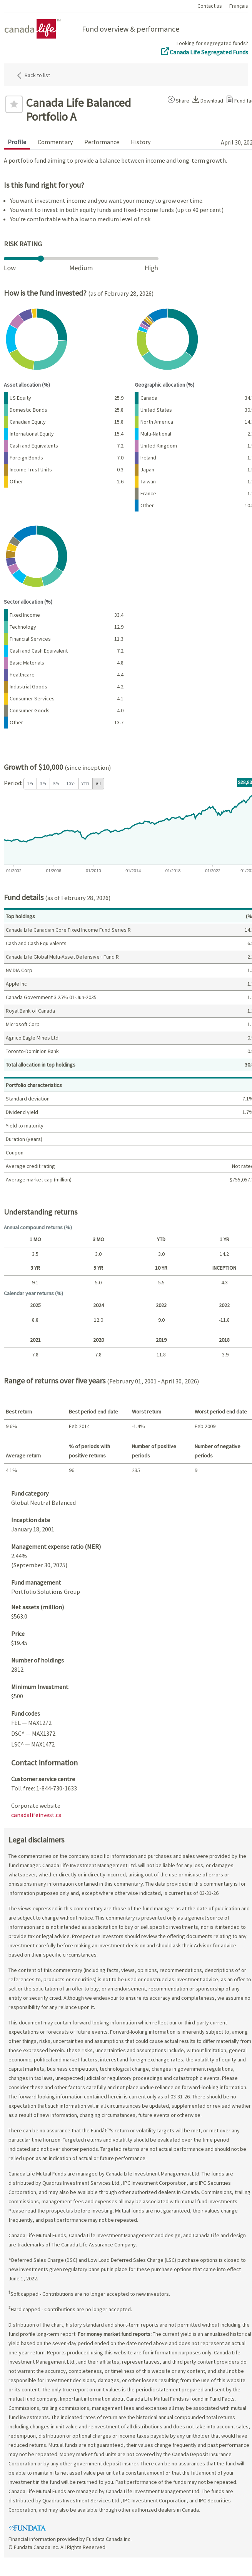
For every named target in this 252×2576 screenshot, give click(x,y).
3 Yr (43, 783)
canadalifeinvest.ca (36, 1815)
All (98, 783)
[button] (177, 99)
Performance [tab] (101, 142)
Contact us (209, 5)
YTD (85, 783)
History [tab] (140, 142)
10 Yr (70, 783)
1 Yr (30, 783)
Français (238, 5)
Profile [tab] (17, 142)
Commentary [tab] (55, 142)
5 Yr (56, 783)
